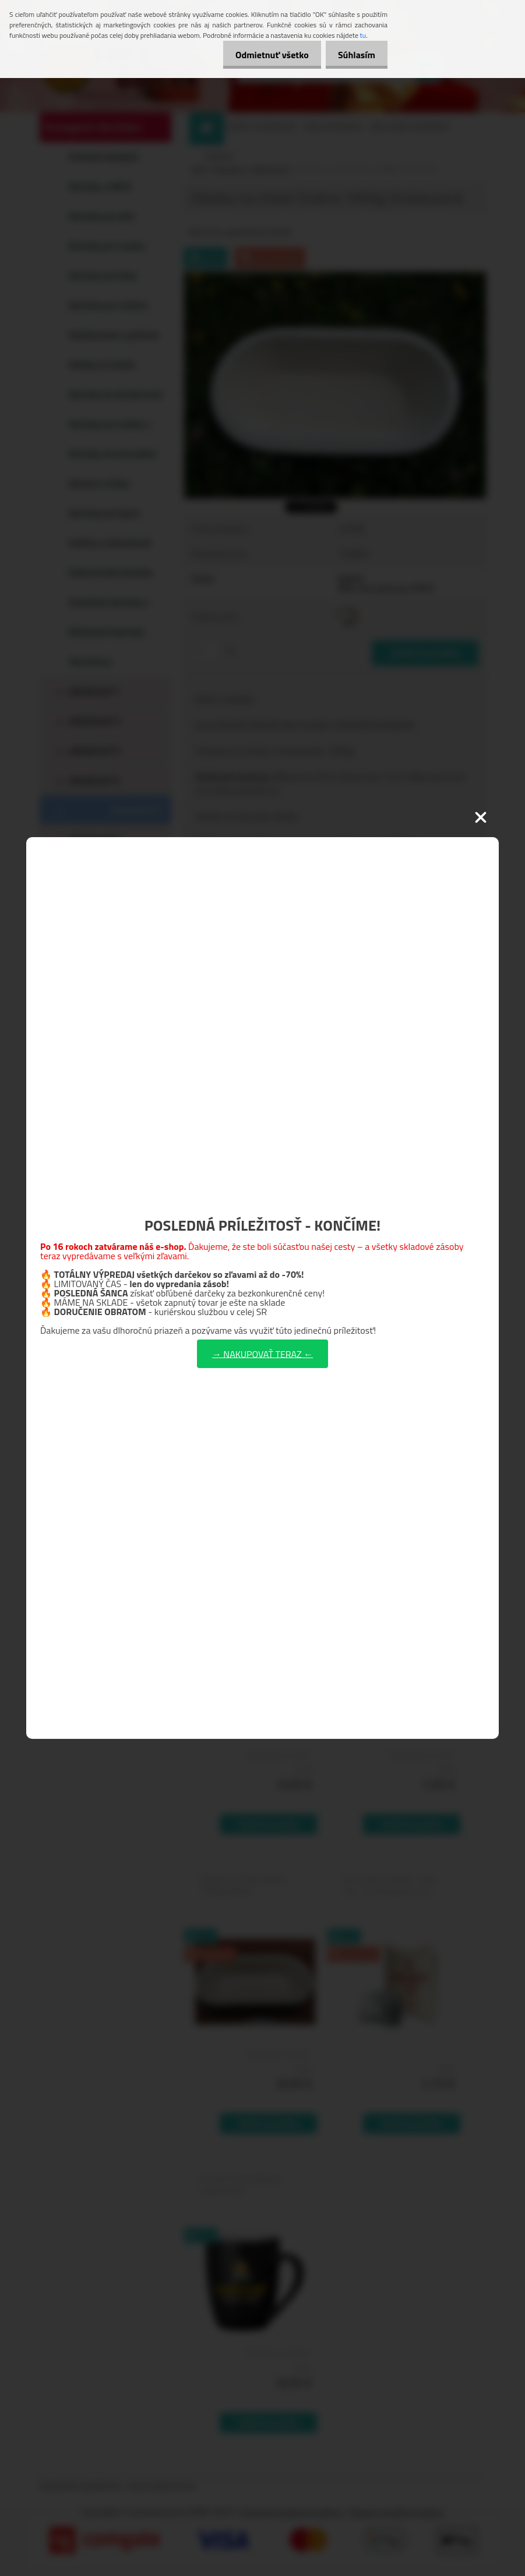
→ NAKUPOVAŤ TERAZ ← (262, 1353)
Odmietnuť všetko (265, 55)
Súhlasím (354, 55)
